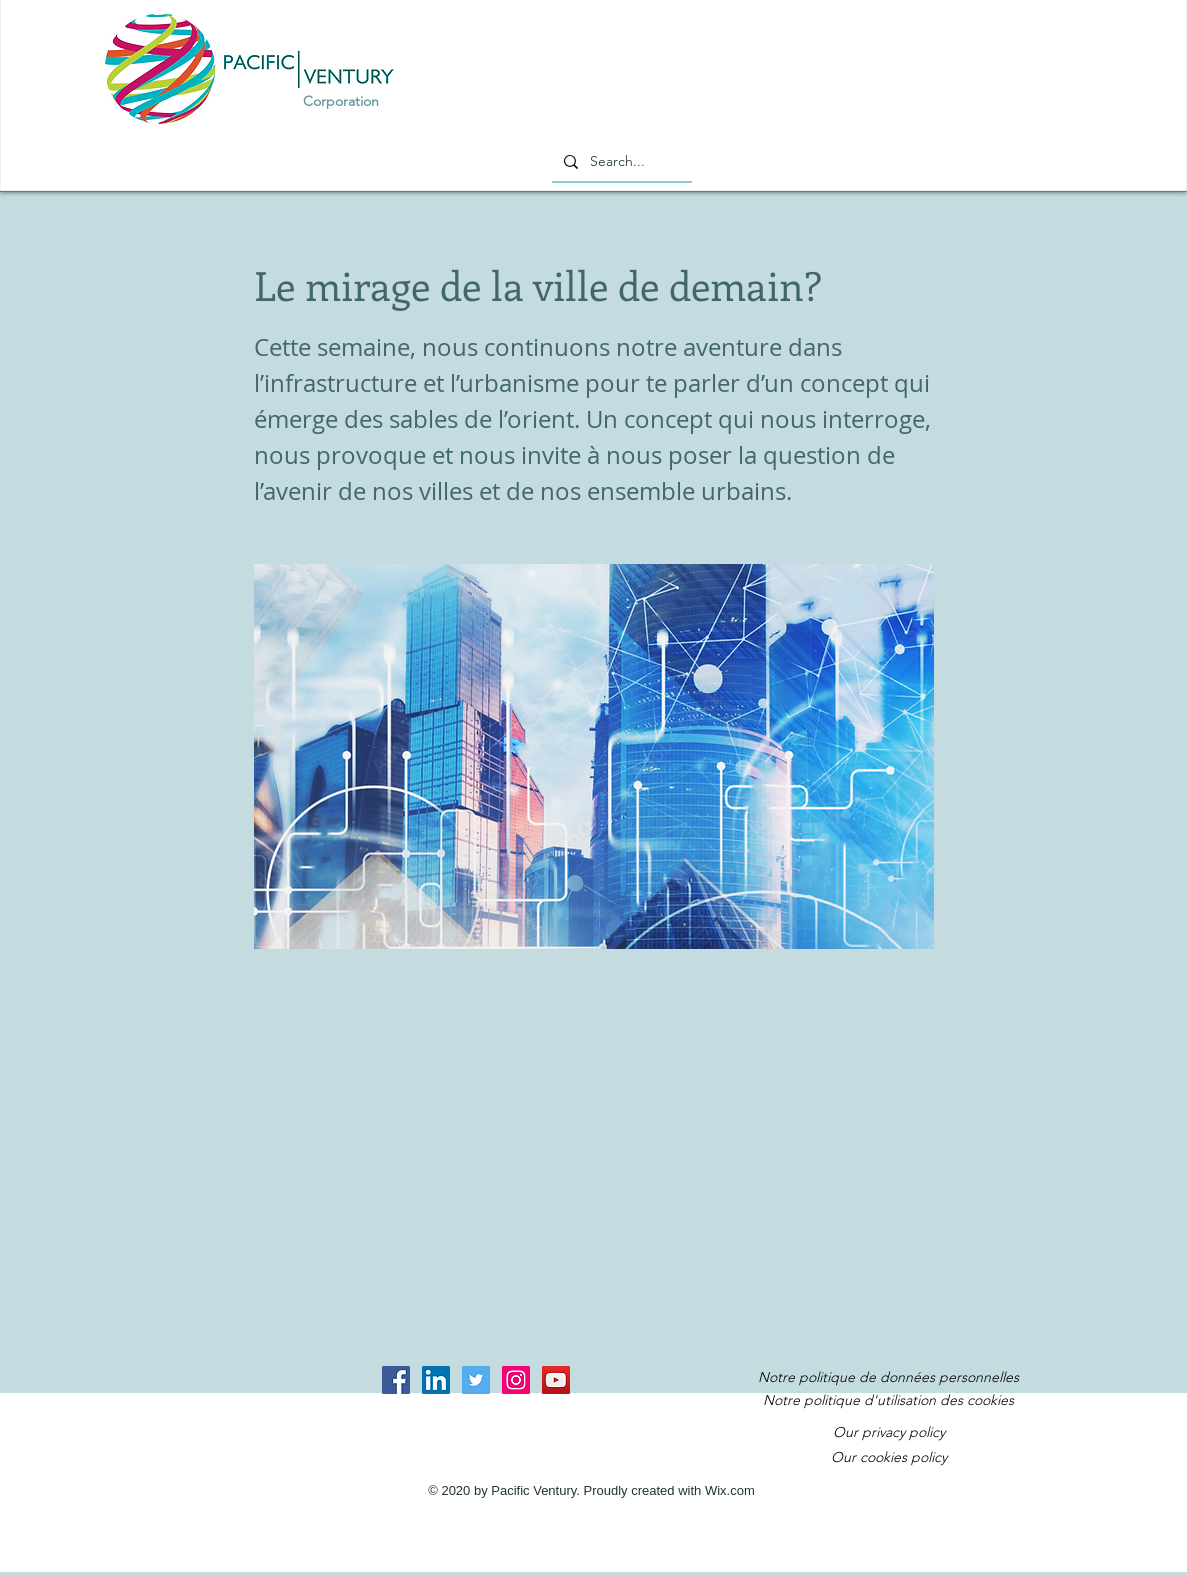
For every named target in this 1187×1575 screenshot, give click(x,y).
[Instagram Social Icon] (516, 1380)
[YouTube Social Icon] (556, 1380)
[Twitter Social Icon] (476, 1380)
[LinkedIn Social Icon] (436, 1380)
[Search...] (620, 162)
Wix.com (730, 1490)
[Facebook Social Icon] (396, 1380)
